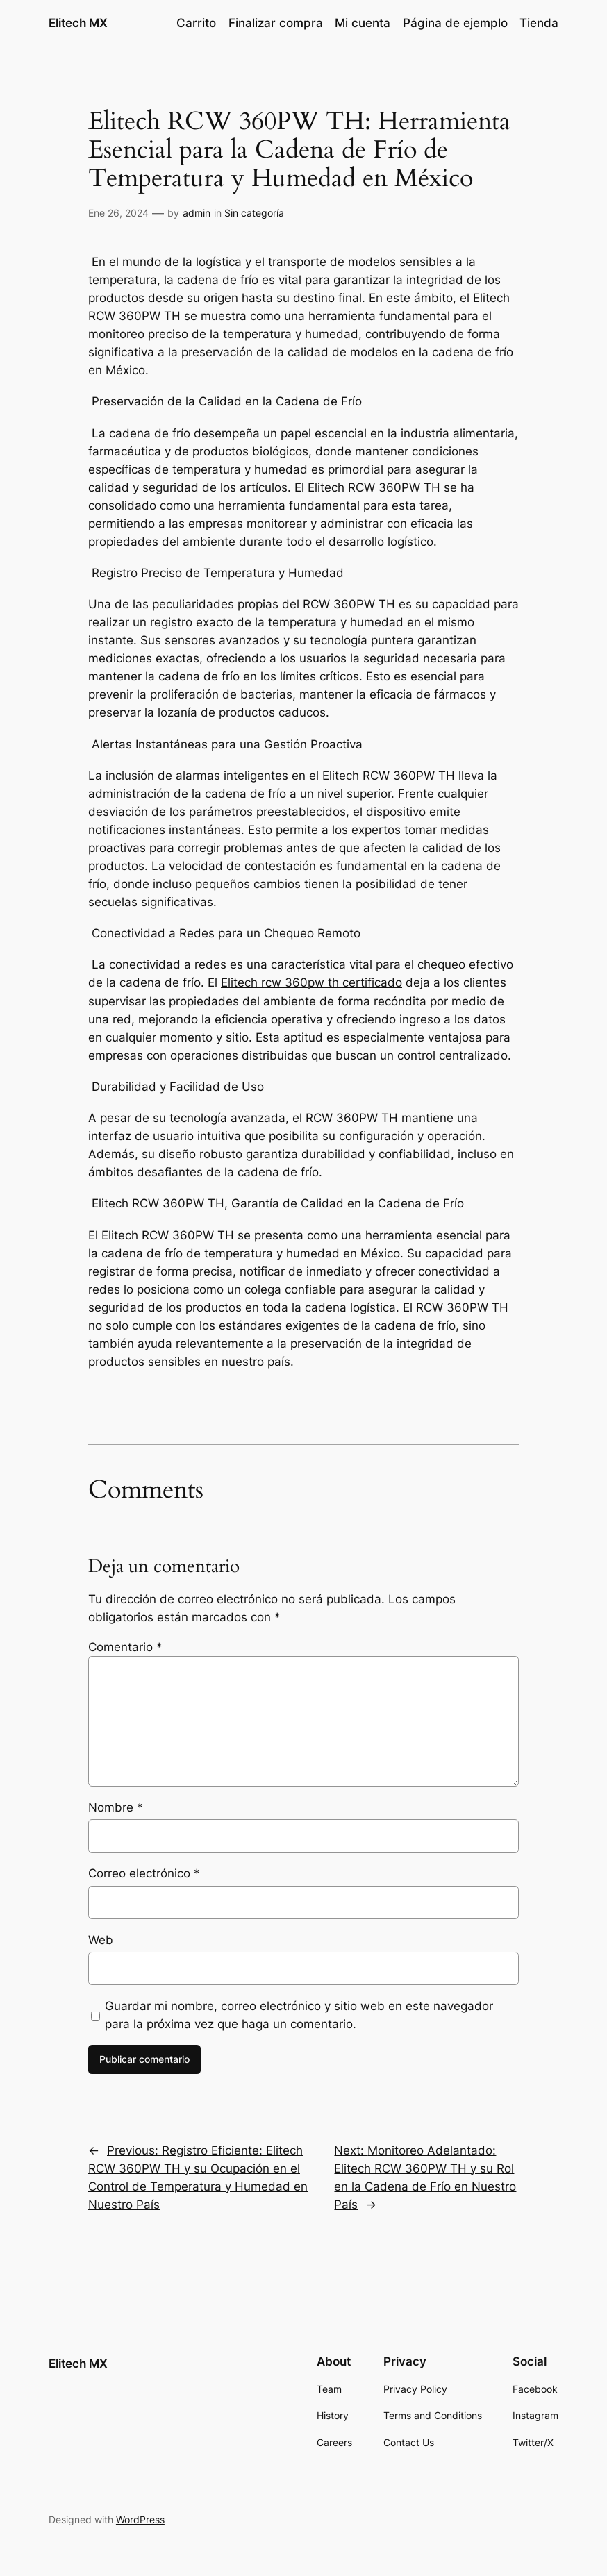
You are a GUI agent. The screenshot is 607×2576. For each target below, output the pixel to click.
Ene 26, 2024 (118, 213)
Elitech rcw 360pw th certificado (311, 982)
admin (196, 213)
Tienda (538, 23)
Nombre (115, 1807)
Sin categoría (254, 213)
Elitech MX (78, 23)
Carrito (196, 23)
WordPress (140, 2519)
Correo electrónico (144, 1873)
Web (100, 1940)
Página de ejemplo (455, 23)
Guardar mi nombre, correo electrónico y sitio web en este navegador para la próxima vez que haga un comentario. (299, 2015)
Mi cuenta (362, 23)
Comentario (125, 1647)
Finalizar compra (275, 23)
